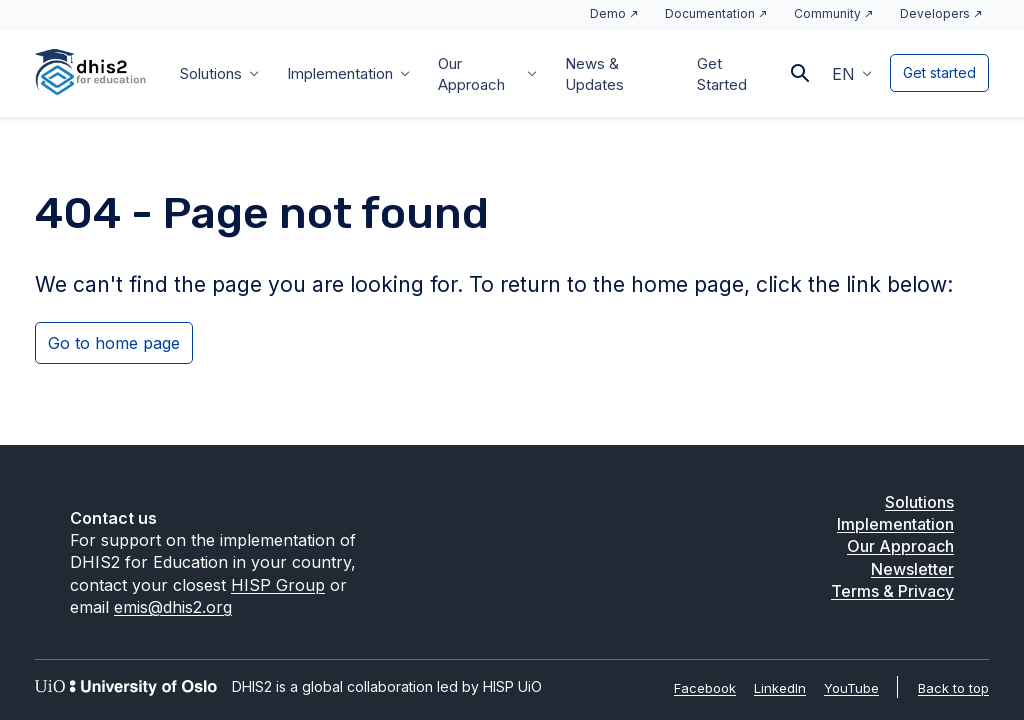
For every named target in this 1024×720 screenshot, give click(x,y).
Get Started (722, 74)
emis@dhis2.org (173, 607)
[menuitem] (852, 73)
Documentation (710, 13)
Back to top (953, 688)
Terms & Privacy (892, 591)
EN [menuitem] (843, 74)
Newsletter (912, 569)
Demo (608, 13)
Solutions (211, 73)
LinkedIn (780, 688)
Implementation (340, 73)
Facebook (705, 688)
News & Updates (594, 74)
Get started (939, 72)
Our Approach (471, 74)
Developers (935, 13)
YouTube (851, 688)
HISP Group (278, 585)
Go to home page (114, 343)
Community (827, 13)
